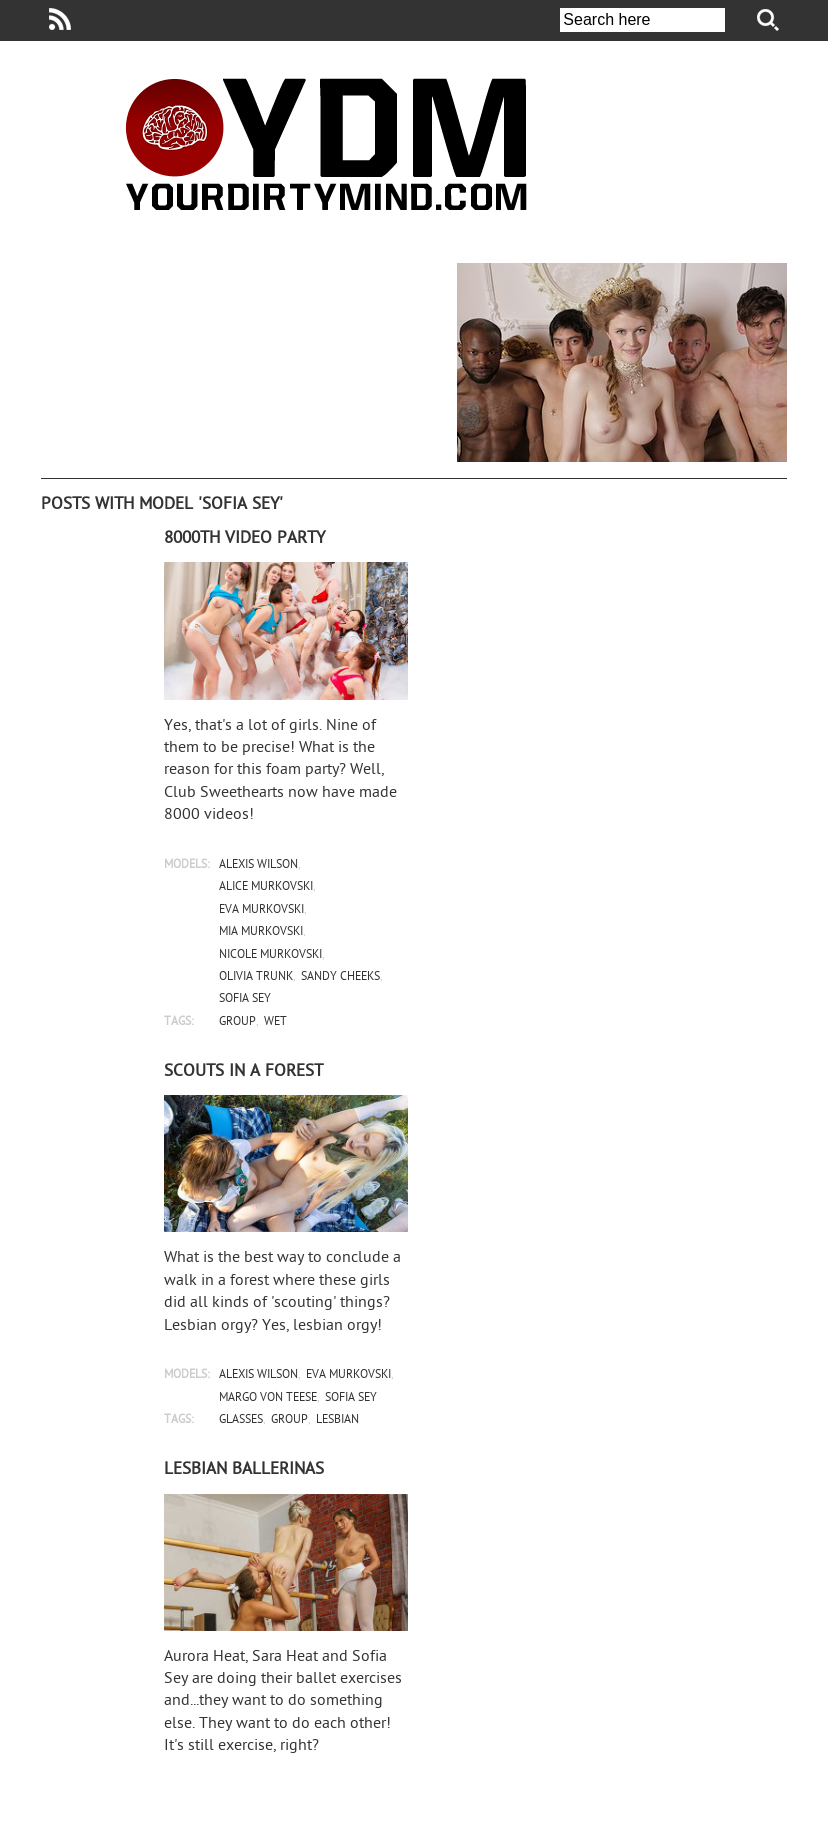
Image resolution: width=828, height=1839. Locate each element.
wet (275, 1022)
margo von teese (268, 1398)
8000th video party (244, 539)
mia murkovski (261, 932)
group (237, 1022)
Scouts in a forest (243, 1072)
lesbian (337, 1420)
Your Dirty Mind (326, 144)
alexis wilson (258, 865)
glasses (241, 1420)
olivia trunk (256, 977)
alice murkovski (266, 887)
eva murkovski (261, 910)
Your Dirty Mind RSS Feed (60, 19)
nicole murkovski (270, 955)
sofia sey (245, 999)
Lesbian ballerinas (244, 1470)
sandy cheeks (340, 977)
